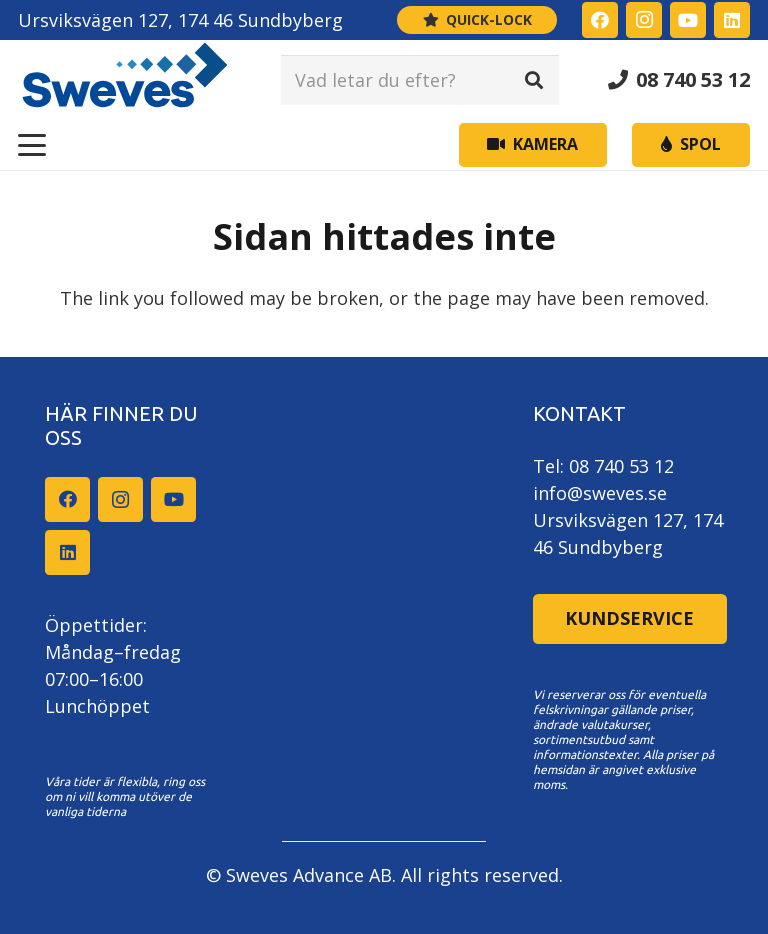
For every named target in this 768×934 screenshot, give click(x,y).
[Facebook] (600, 20)
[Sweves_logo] (125, 80)
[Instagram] (644, 20)
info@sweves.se (600, 493)
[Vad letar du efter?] (420, 80)
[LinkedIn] (732, 20)
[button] (32, 145)
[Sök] (534, 80)
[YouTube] (688, 20)
